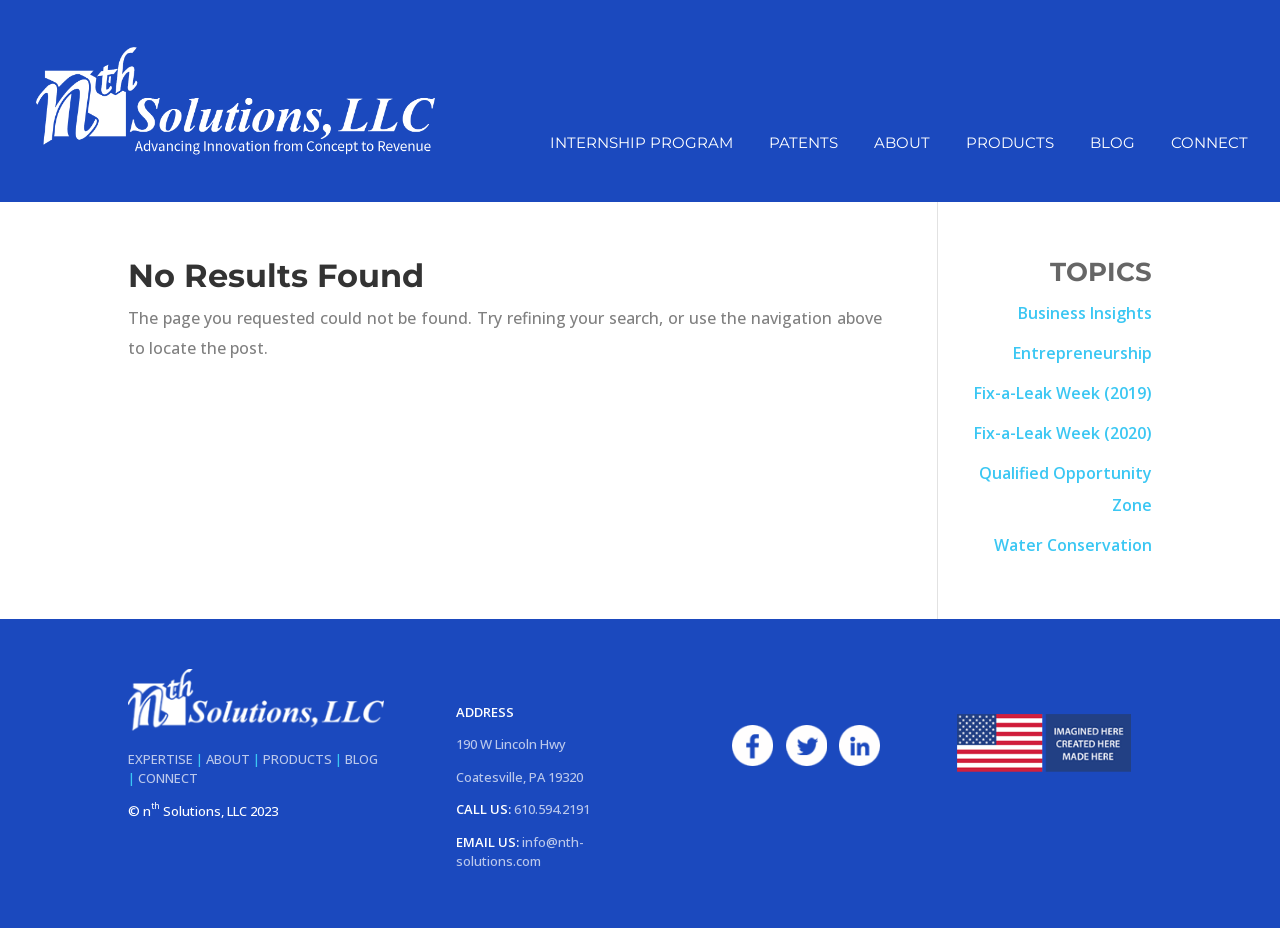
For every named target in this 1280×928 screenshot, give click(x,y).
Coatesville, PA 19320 (519, 777)
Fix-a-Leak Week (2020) (1063, 433)
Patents (803, 144)
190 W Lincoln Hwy (511, 744)
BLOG (361, 759)
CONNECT (168, 778)
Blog (1112, 144)
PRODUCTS (297, 759)
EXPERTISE (160, 759)
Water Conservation (1073, 545)
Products (1010, 144)
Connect (1209, 144)
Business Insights (1085, 313)
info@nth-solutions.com (520, 852)
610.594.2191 (552, 809)
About (902, 144)
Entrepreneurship (1082, 353)
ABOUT (228, 759)
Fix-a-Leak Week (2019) (1063, 393)
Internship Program (641, 144)
